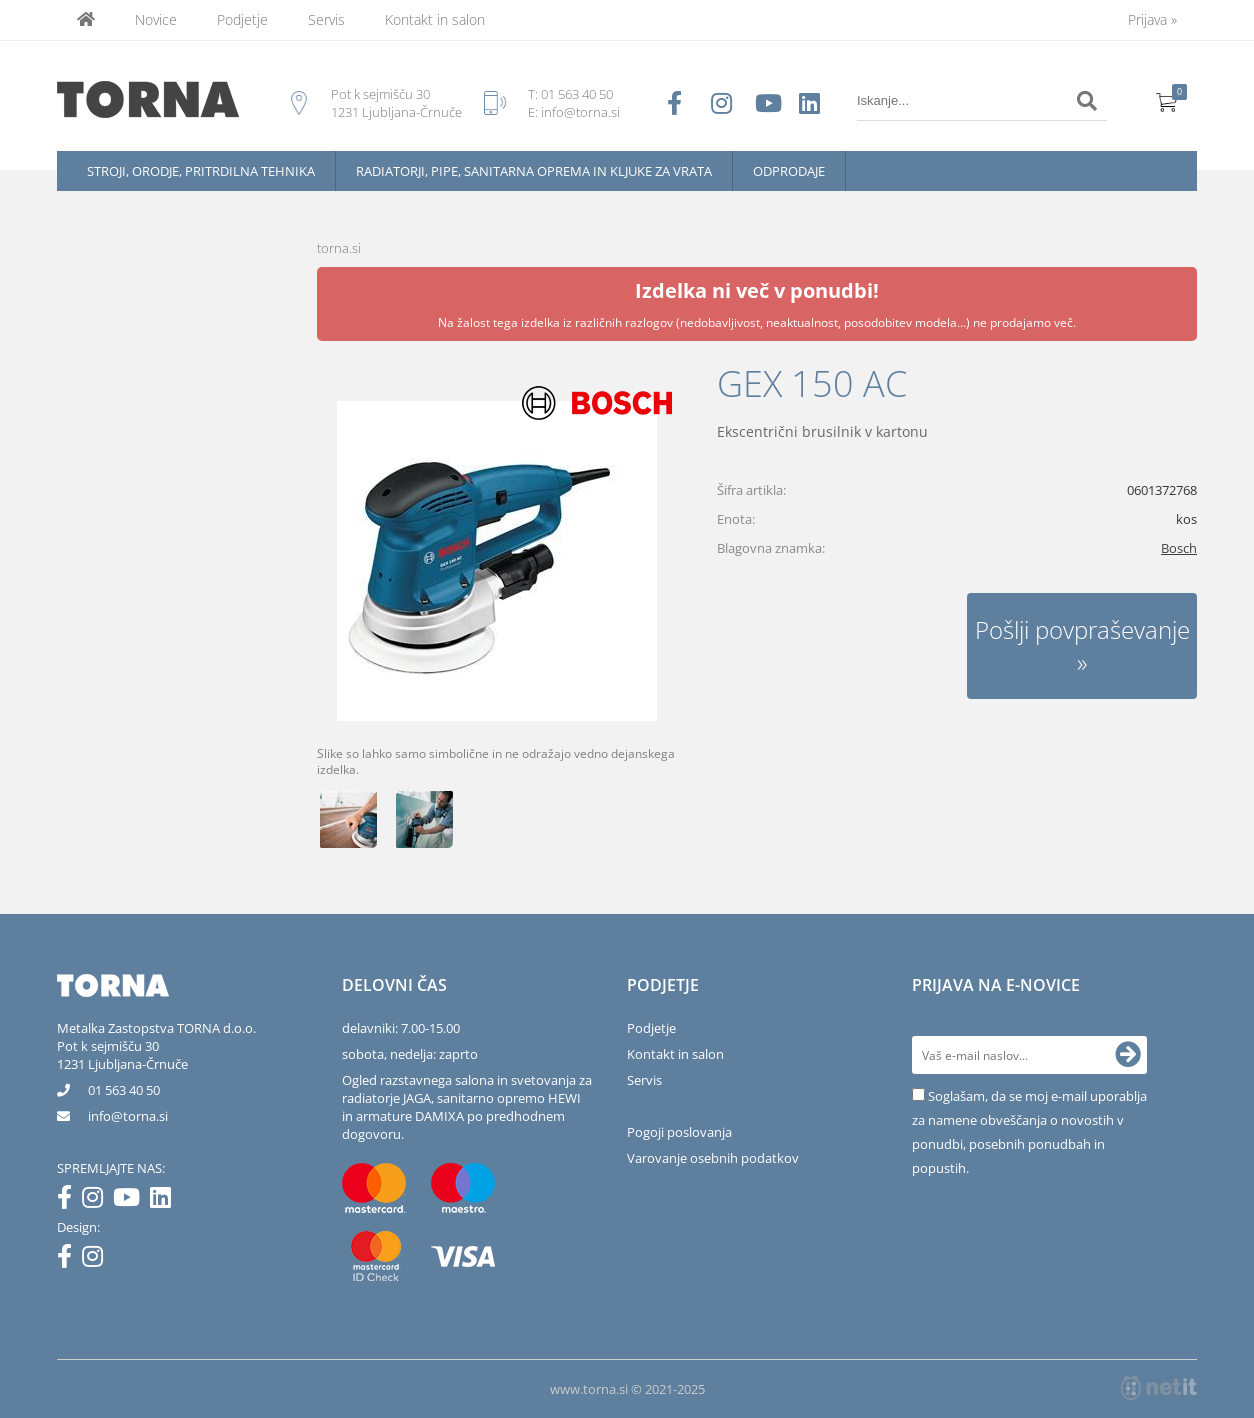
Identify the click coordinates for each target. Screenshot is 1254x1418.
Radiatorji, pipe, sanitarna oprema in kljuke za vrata (534, 171)
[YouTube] (131, 1201)
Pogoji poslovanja (679, 1132)
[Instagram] (97, 1201)
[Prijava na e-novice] (1128, 1055)
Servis (326, 19)
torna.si (339, 248)
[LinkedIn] (165, 1201)
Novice (156, 19)
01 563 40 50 (577, 94)
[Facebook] (69, 1201)
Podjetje (242, 19)
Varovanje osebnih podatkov (713, 1158)
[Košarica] (1167, 101)
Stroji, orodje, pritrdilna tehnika (201, 171)
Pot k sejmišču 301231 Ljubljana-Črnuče (122, 1055)
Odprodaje (789, 171)
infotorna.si (128, 1116)
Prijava (1152, 19)
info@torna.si (580, 112)
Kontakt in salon (435, 19)
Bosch (1179, 548)
